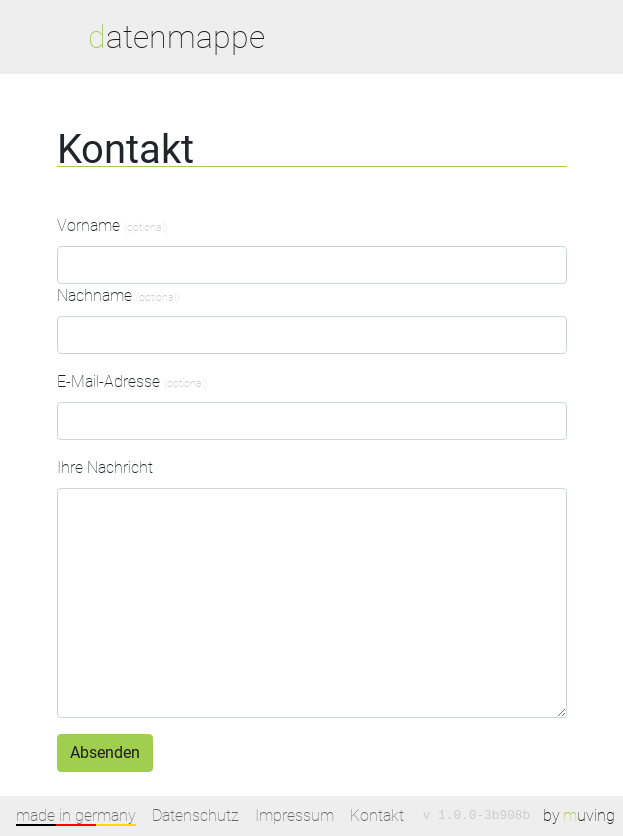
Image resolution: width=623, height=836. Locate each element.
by (579, 816)
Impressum (294, 815)
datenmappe (176, 37)
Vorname (112, 225)
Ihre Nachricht (105, 467)
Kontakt (377, 815)
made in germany (76, 815)
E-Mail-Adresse (132, 381)
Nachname (118, 295)
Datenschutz (195, 815)
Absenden (105, 752)
